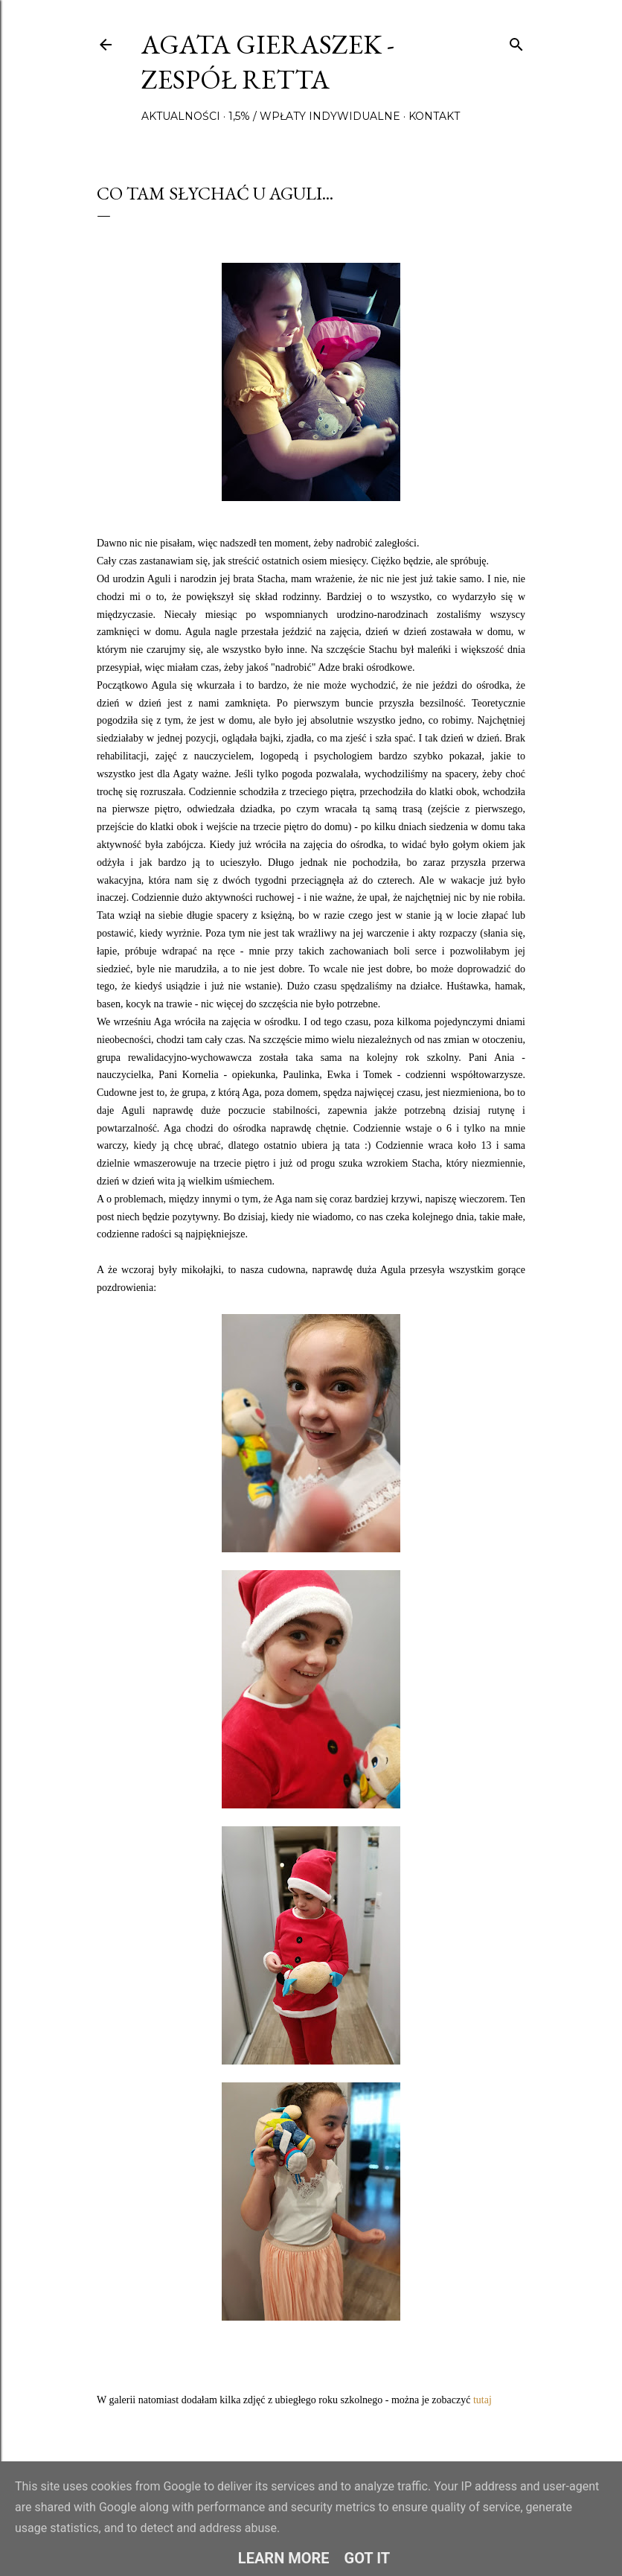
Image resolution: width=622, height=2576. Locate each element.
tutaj (482, 2400)
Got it (367, 2558)
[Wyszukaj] (516, 41)
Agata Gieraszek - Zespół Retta (267, 62)
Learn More (284, 2558)
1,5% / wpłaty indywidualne (314, 116)
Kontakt (434, 116)
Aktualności (180, 116)
